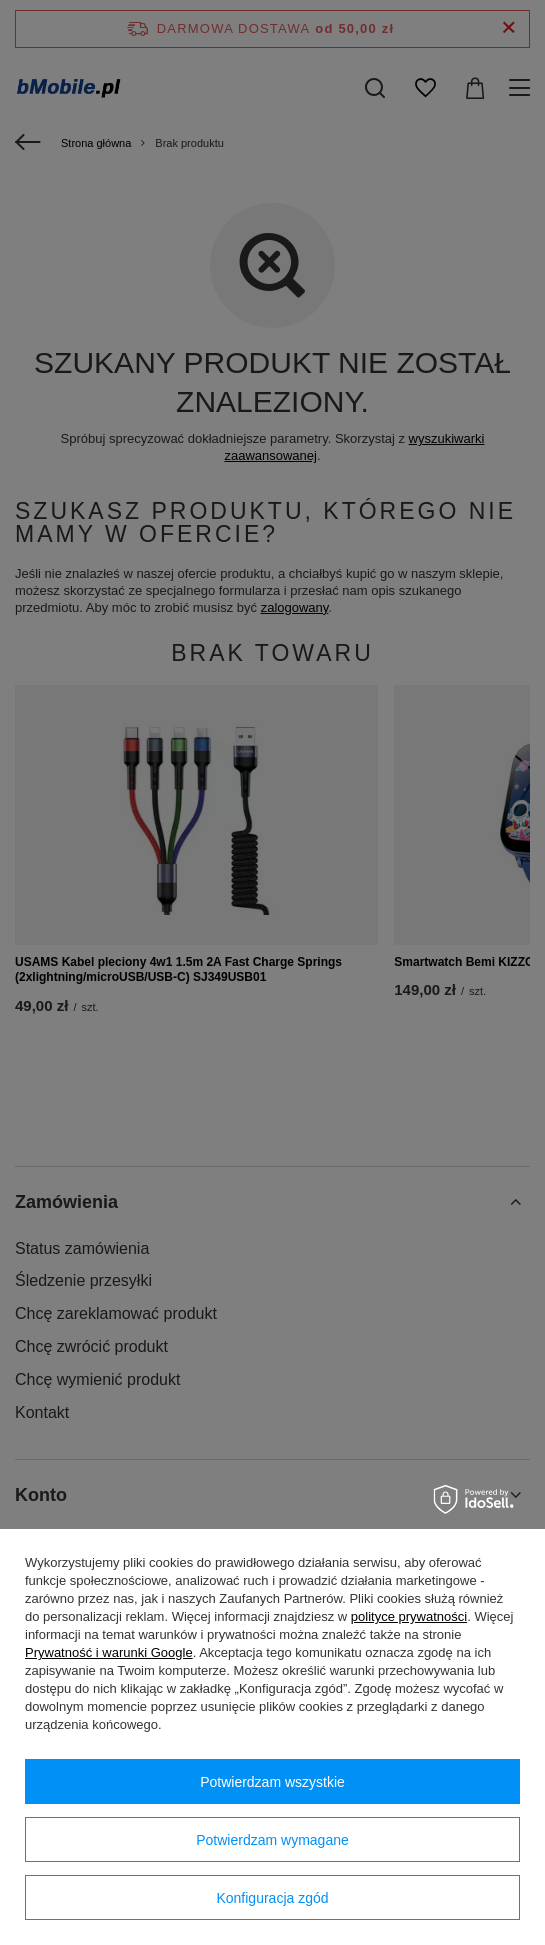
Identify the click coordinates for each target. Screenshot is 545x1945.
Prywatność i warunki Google (109, 1652)
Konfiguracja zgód (272, 1898)
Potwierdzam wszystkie (272, 1782)
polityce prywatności (409, 1616)
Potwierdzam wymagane (272, 1840)
